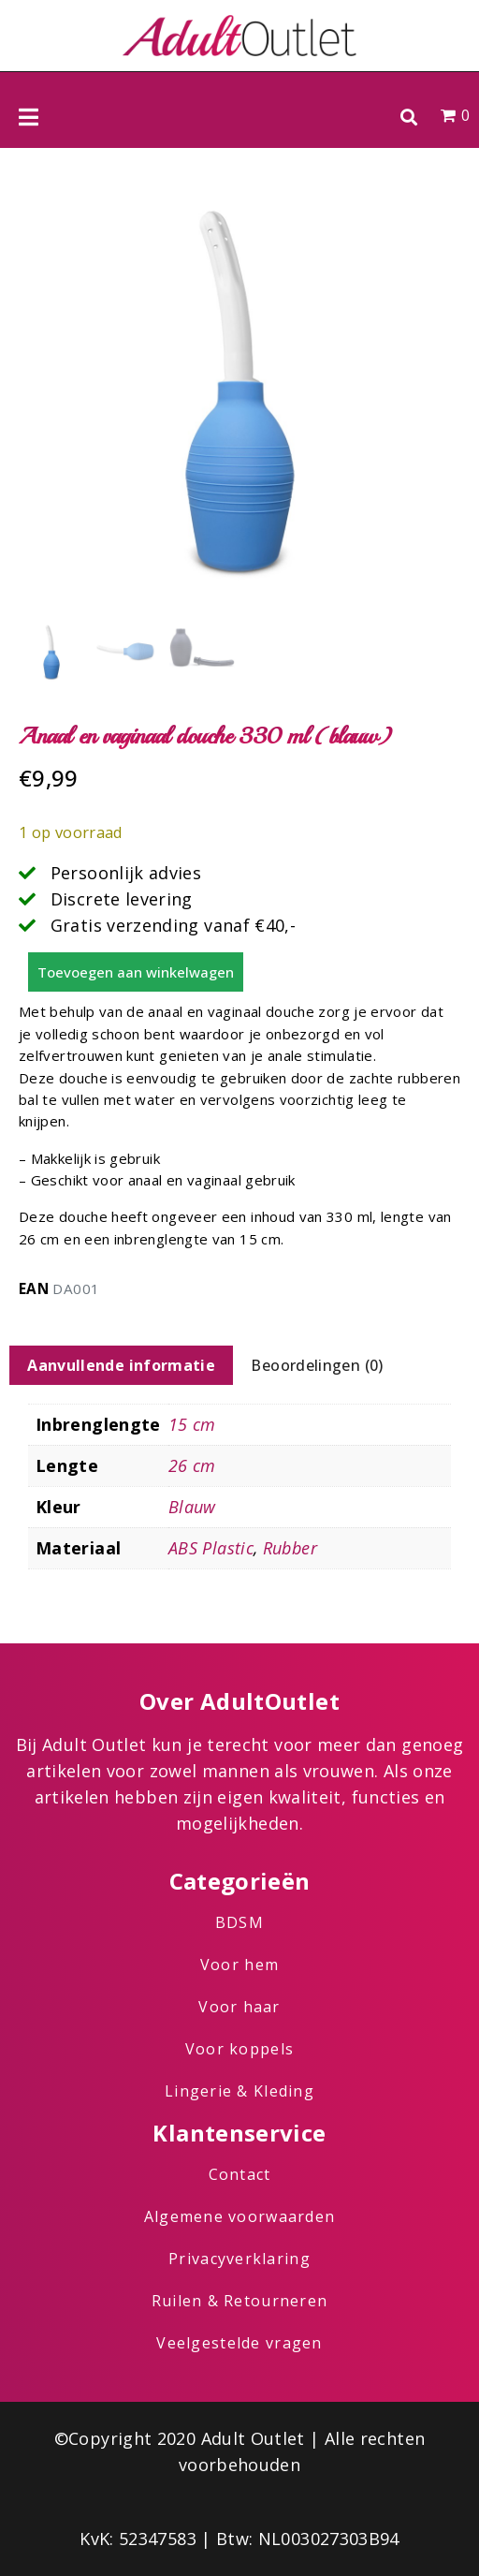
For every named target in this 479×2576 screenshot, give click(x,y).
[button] (408, 116)
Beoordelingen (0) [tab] (317, 1365)
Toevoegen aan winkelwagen (135, 972)
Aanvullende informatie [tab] (121, 1365)
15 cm (192, 1424)
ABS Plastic (211, 1548)
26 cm (192, 1465)
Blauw (192, 1506)
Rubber (290, 1548)
